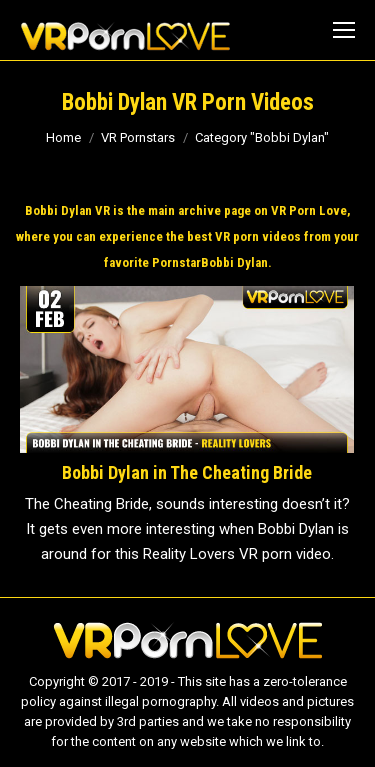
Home (63, 137)
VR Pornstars (138, 137)
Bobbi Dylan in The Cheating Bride (187, 472)
